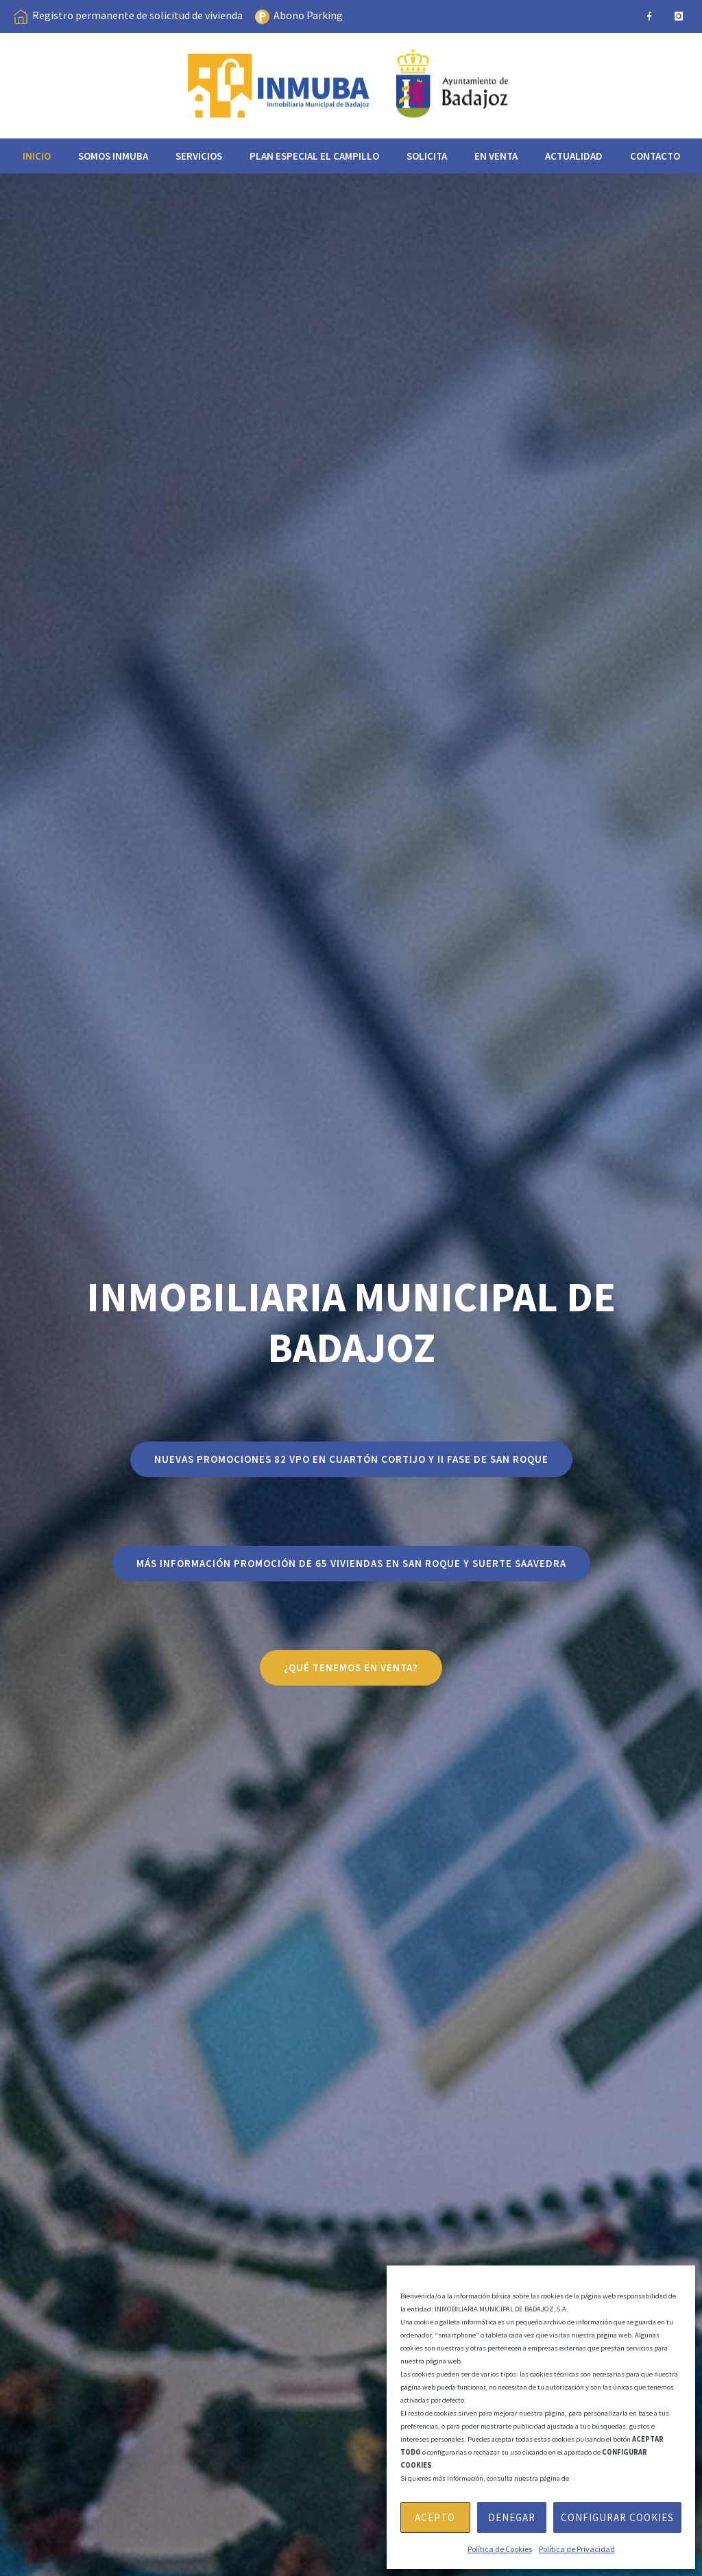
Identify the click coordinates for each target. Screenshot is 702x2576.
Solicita (427, 155)
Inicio (37, 155)
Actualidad (574, 155)
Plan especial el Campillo (314, 155)
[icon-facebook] (649, 16)
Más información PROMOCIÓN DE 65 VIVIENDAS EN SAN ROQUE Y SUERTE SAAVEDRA (351, 1563)
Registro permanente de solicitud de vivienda (137, 15)
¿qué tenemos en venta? (351, 1667)
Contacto (655, 155)
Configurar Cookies (617, 2517)
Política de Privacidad (577, 2549)
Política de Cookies (500, 2549)
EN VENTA (496, 155)
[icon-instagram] (678, 16)
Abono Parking (308, 15)
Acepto (435, 2517)
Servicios (199, 155)
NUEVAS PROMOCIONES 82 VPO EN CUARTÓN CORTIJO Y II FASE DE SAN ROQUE (351, 1459)
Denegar (511, 2517)
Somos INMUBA (113, 155)
